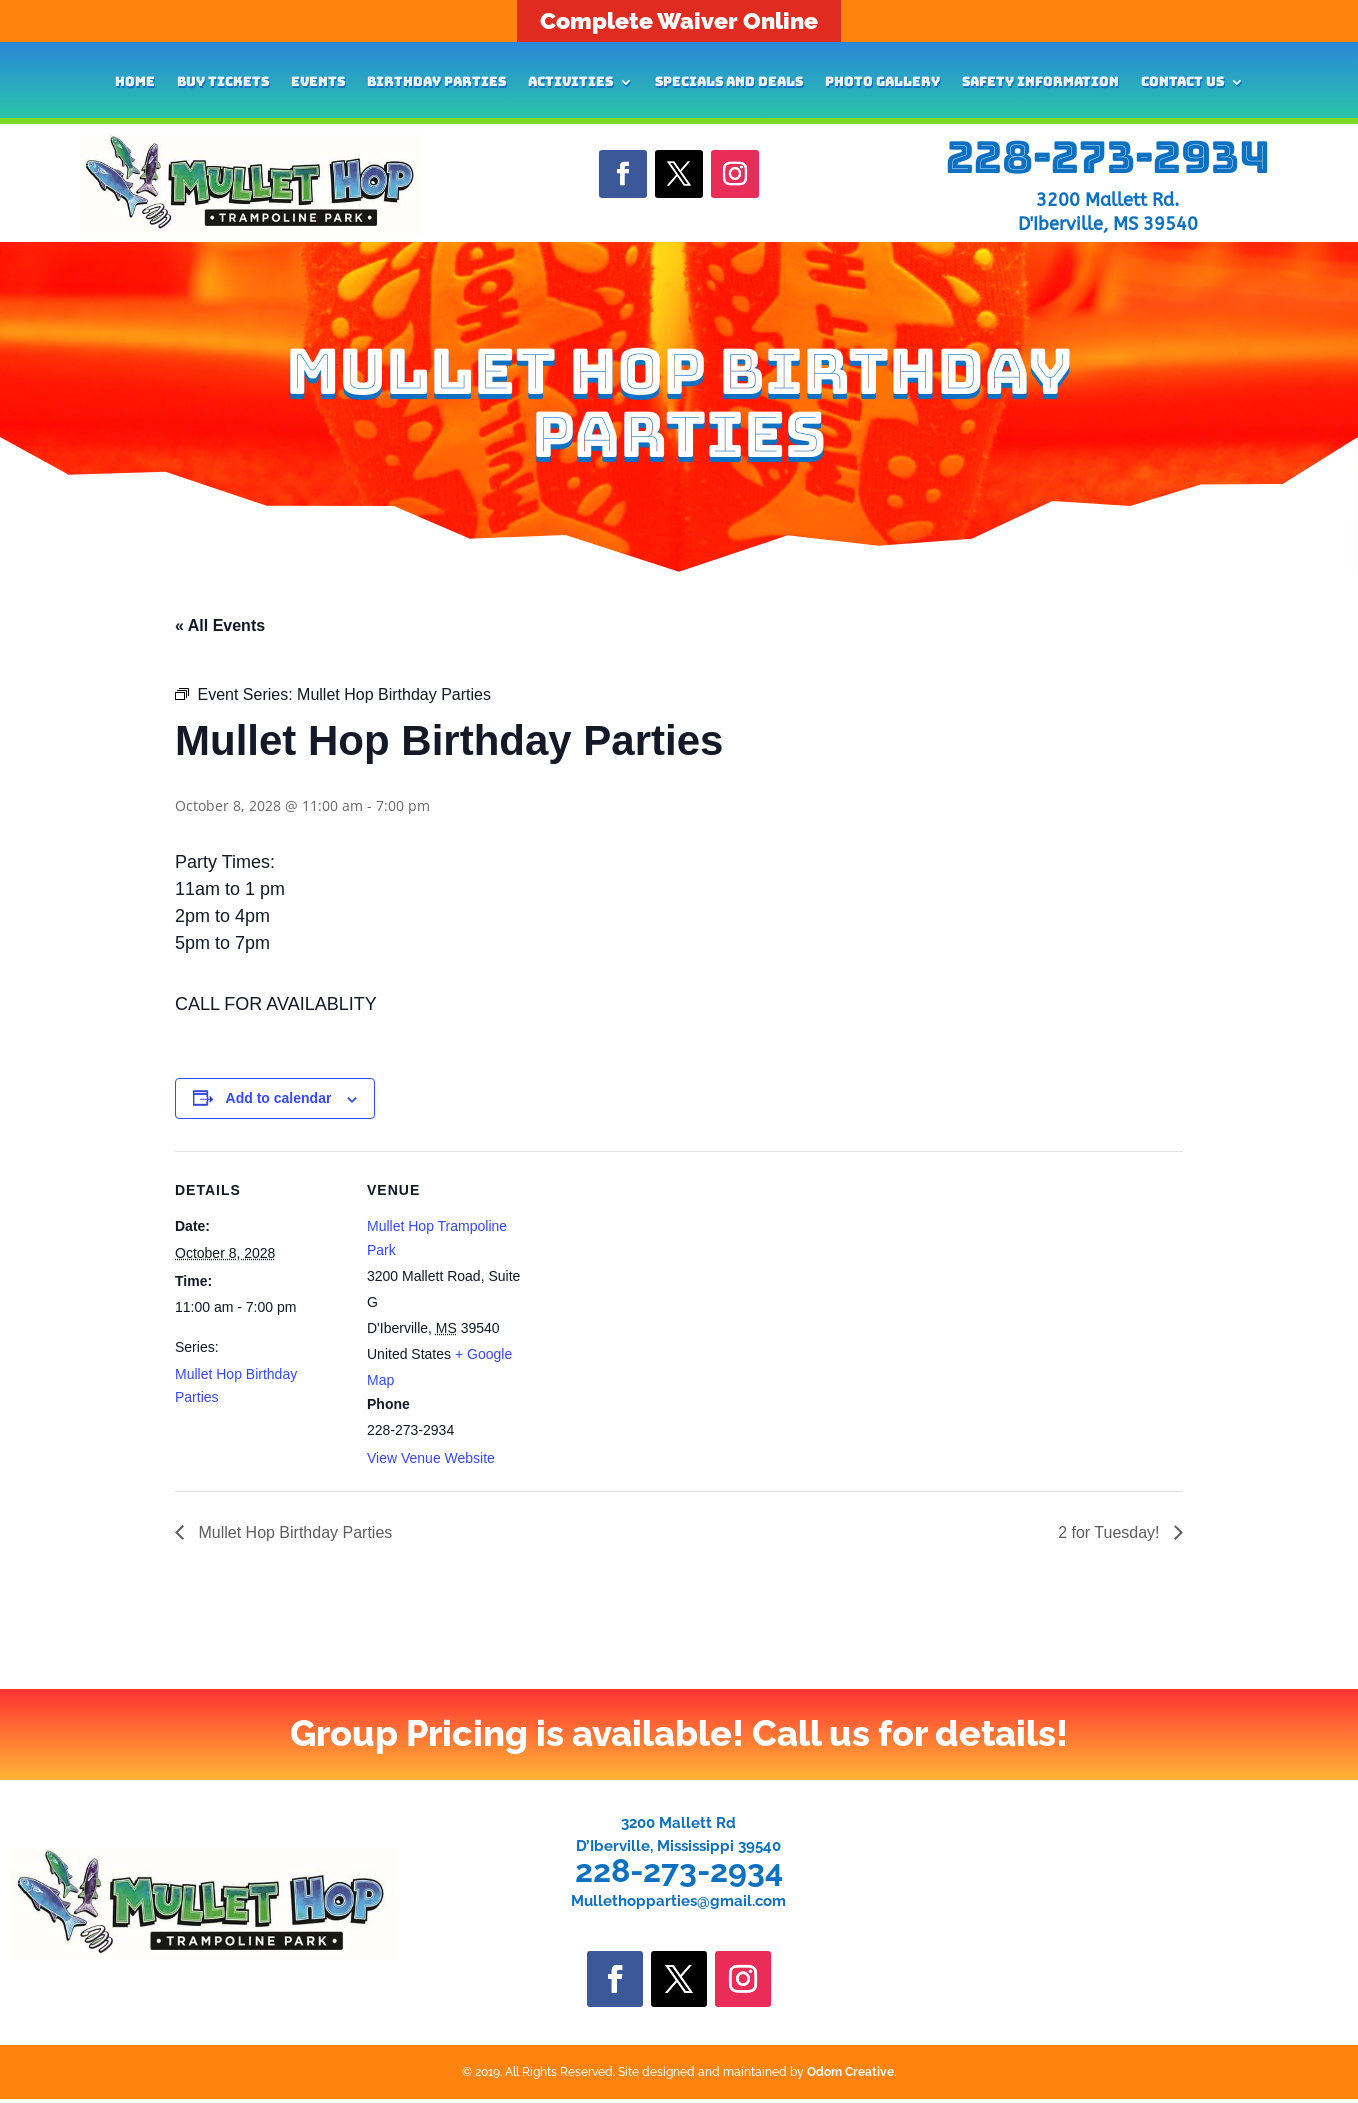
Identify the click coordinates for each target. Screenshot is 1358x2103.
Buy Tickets (223, 82)
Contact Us (1182, 82)
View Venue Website (431, 1458)
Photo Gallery (882, 82)
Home (135, 82)
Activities (570, 82)
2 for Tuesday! (1111, 1532)
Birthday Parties (436, 82)
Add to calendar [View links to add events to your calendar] (279, 1098)
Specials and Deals (729, 82)
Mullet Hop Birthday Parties (293, 1532)
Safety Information (1040, 82)
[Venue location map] (664, 1289)
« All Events (220, 625)
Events (318, 82)
